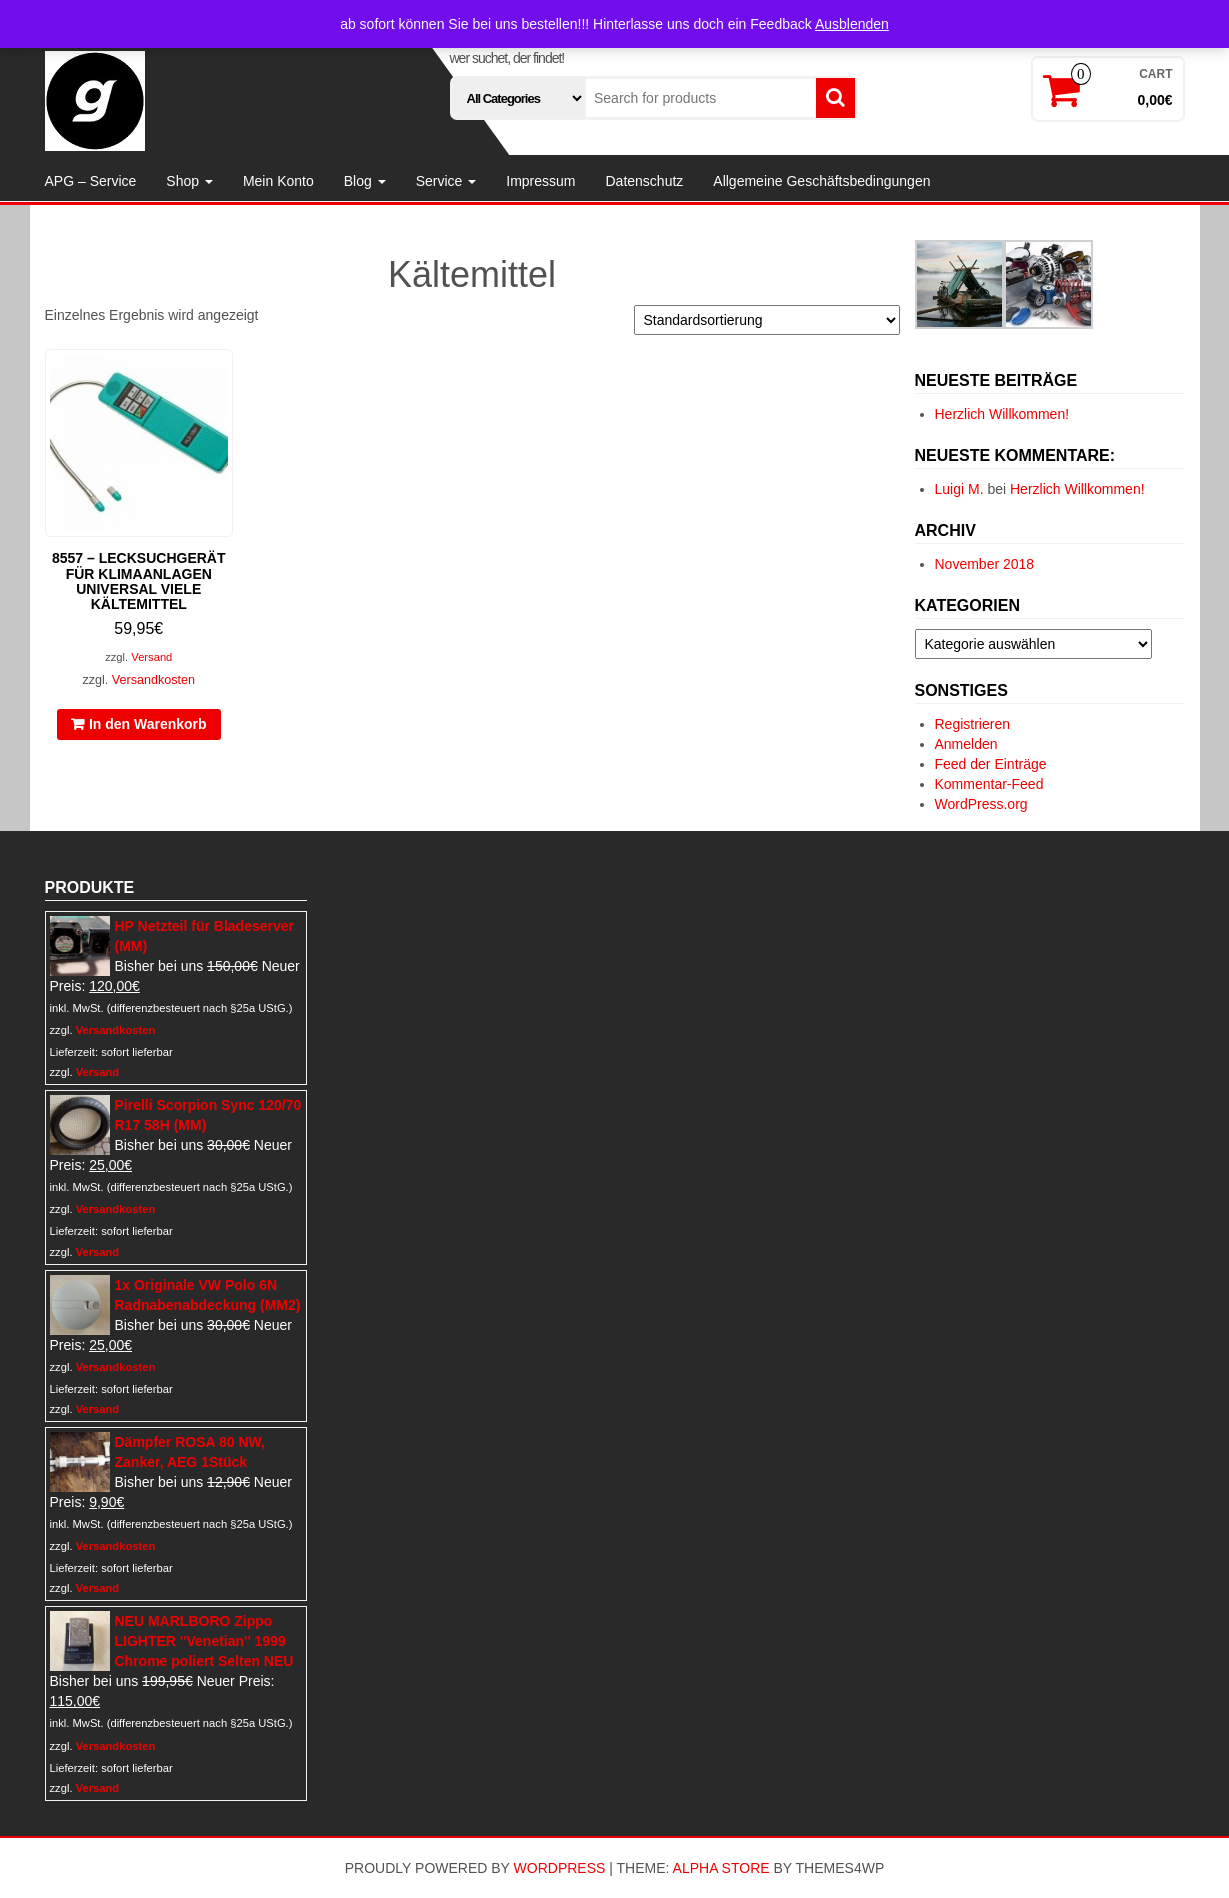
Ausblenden (852, 24)
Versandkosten (153, 680)
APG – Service (91, 181)
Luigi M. (959, 489)
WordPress (560, 1868)
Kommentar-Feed (989, 784)
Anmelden (966, 744)
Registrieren (972, 724)
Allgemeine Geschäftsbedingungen (821, 181)
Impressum (540, 181)
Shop (189, 181)
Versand (151, 657)
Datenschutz (644, 181)
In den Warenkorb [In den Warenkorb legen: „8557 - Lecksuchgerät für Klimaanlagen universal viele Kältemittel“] (148, 724)
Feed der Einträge (991, 764)
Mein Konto (278, 181)
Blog (365, 181)
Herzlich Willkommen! (1002, 414)
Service (446, 181)
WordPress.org (981, 804)
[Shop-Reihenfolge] (767, 320)
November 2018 (985, 564)
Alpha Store (721, 1868)
